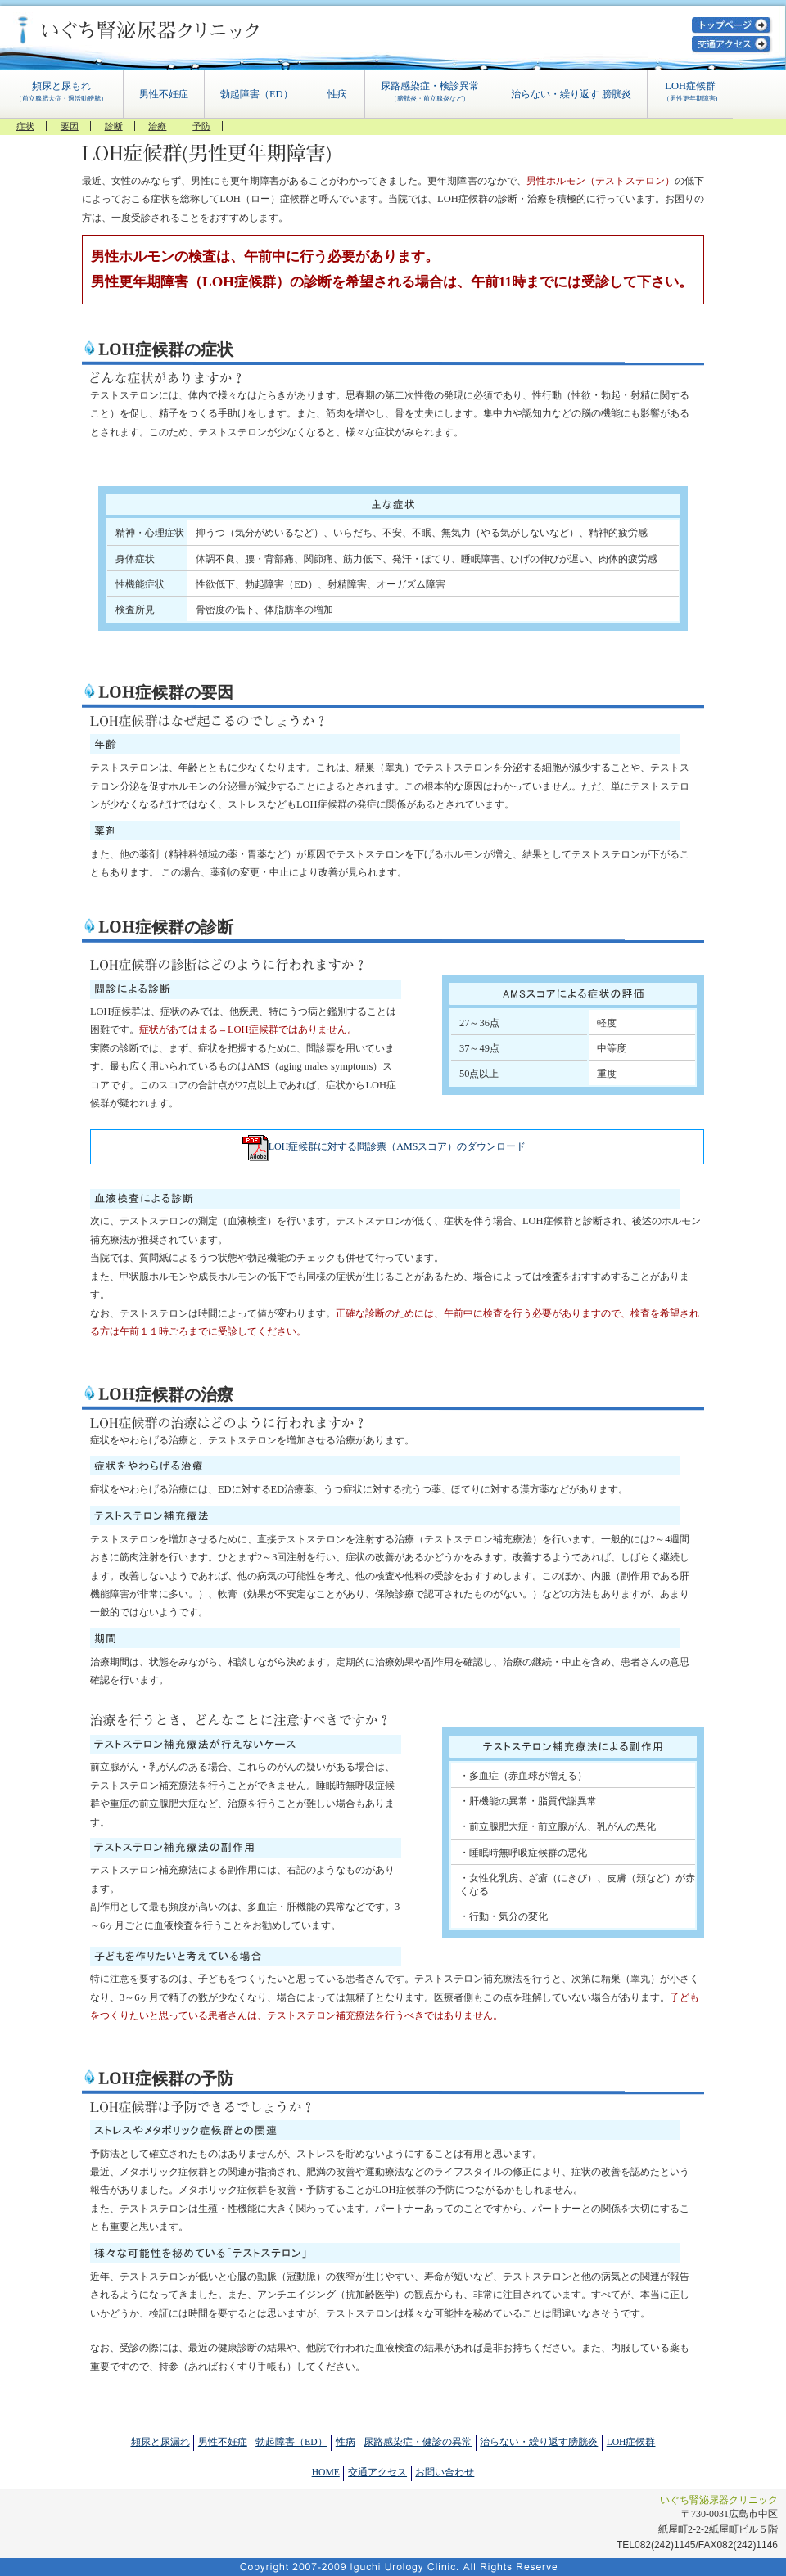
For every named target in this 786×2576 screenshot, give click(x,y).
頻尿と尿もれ (61, 92)
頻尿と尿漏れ (160, 2442)
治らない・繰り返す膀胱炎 (539, 2442)
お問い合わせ (444, 2472)
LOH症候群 (690, 92)
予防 (201, 126)
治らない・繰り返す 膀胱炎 (571, 94)
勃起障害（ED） (256, 94)
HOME (326, 2472)
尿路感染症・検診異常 (430, 92)
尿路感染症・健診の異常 (418, 2442)
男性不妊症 (163, 94)
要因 (70, 126)
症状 (25, 126)
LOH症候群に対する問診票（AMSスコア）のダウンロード (397, 1146)
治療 (157, 126)
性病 (337, 94)
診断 (114, 126)
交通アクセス (377, 2472)
